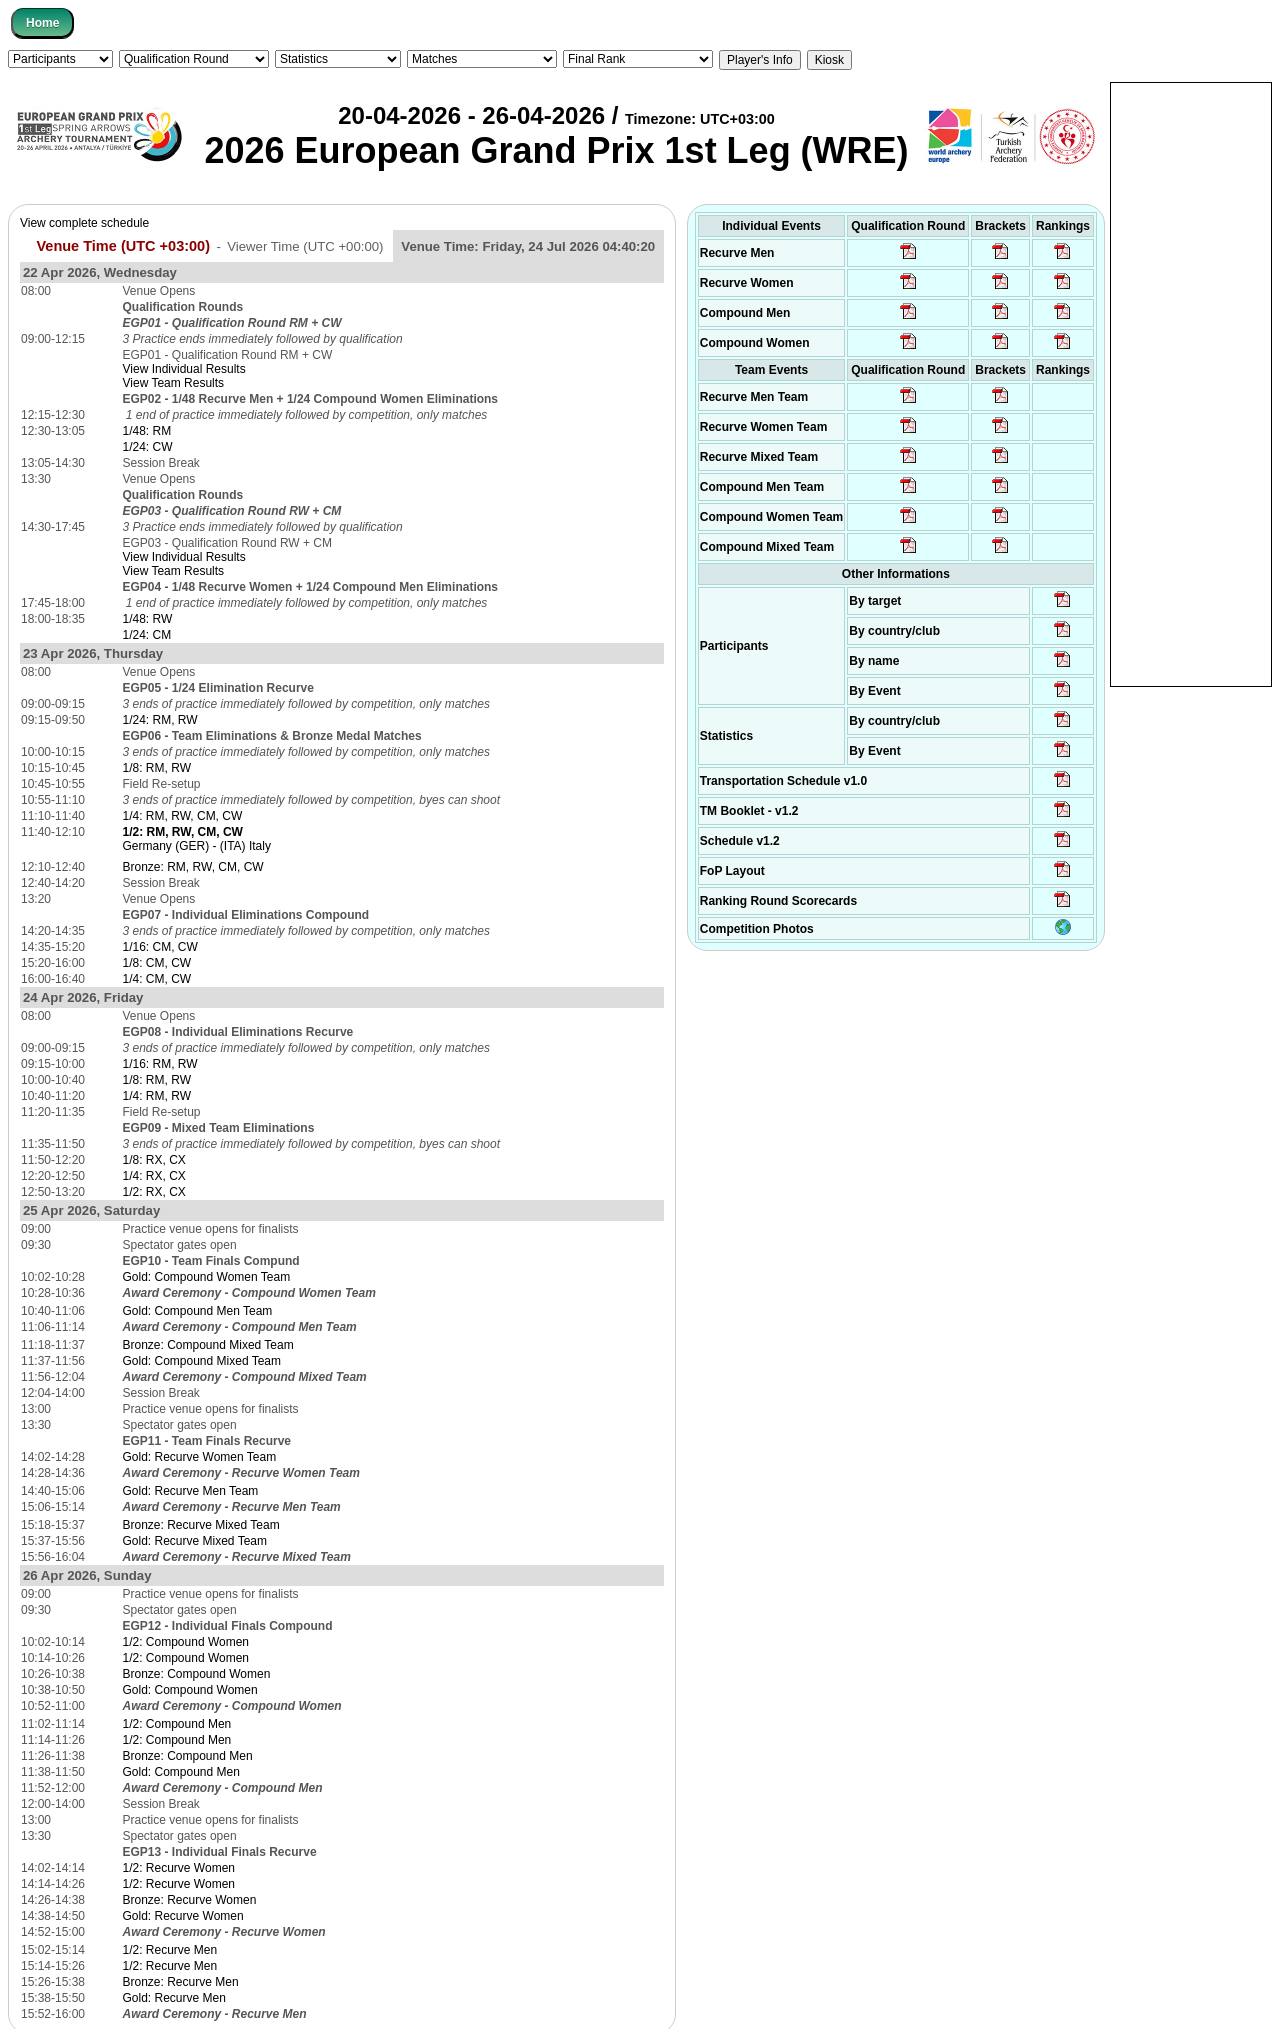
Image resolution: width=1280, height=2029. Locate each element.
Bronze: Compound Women (197, 1674)
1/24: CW (148, 447)
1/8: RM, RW (157, 768)
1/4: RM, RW (157, 1096)
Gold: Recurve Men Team (191, 1491)
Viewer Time (305, 246)
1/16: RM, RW (160, 1064)
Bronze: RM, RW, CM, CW (193, 867)
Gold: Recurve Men (174, 1998)
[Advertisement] (1191, 383)
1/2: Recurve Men (170, 1950)
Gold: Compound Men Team (198, 1311)
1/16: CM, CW (160, 947)
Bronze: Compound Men (188, 1756)
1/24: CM (147, 635)
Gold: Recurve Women (183, 1916)
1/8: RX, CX (154, 1160)
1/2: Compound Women (186, 1642)
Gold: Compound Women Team (207, 1277)
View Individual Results (184, 369)
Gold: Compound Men (181, 1772)
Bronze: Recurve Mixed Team (201, 1525)
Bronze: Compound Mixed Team (208, 1345)
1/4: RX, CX (154, 1176)
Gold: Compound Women (190, 1690)
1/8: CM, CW (157, 963)
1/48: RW (148, 619)
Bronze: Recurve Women (190, 1900)
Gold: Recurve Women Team (200, 1457)
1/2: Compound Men (177, 1724)
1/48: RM (147, 431)
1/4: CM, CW (157, 979)
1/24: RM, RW (160, 720)
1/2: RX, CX (154, 1192)
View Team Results (174, 383)
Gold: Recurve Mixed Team (195, 1541)
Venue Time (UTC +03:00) (123, 246)
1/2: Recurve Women (179, 1868)
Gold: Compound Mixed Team (202, 1361)
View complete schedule (84, 223)
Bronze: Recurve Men (181, 1982)
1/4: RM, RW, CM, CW (183, 816)
